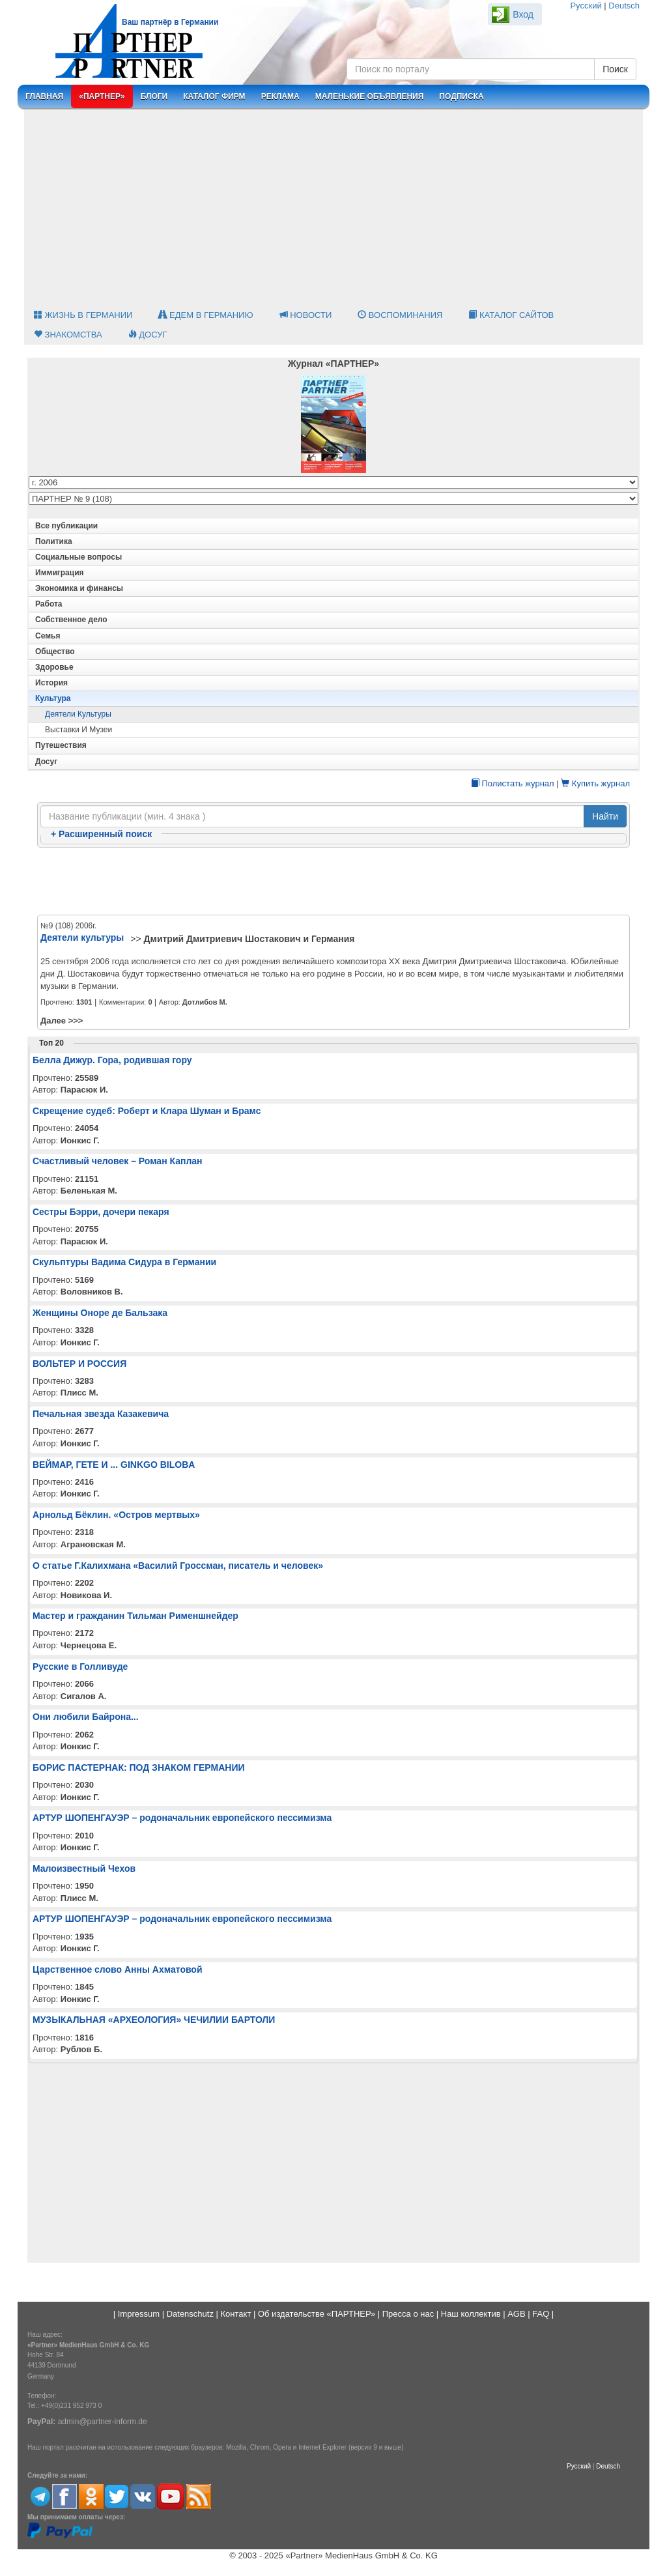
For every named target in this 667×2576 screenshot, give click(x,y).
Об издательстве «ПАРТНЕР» (316, 2314)
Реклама (280, 96)
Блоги (154, 96)
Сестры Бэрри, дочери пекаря (101, 1212)
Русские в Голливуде (80, 1666)
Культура (52, 698)
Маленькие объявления (369, 96)
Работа (49, 603)
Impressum (139, 2314)
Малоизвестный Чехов (84, 1868)
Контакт (236, 2314)
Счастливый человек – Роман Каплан (118, 1161)
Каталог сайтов (511, 315)
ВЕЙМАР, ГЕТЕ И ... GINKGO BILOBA (114, 1464)
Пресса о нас (408, 2314)
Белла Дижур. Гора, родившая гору (112, 1060)
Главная (44, 96)
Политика (53, 541)
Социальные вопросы (78, 557)
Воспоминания (400, 315)
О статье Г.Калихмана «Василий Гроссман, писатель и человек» (178, 1565)
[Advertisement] (333, 208)
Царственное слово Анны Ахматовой (118, 1969)
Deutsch (624, 5)
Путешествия (61, 745)
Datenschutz (190, 2314)
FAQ (540, 2314)
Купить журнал (595, 783)
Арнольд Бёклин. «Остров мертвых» (116, 1515)
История (51, 682)
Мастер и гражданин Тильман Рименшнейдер (135, 1615)
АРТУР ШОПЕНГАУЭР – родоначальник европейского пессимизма (182, 1817)
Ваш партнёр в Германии (170, 22)
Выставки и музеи (78, 729)
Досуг (147, 334)
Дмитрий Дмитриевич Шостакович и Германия (249, 939)
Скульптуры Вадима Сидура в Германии (124, 1262)
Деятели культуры (78, 714)
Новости (305, 315)
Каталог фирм (214, 96)
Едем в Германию (205, 315)
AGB (516, 2314)
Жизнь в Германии (83, 315)
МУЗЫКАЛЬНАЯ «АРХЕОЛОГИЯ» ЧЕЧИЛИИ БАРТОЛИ (154, 2019)
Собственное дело (71, 619)
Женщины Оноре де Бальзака (100, 1313)
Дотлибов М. (204, 1002)
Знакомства (68, 334)
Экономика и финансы (79, 588)
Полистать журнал (512, 783)
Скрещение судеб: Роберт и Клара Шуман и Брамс (147, 1111)
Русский (585, 5)
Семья (47, 635)
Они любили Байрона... (86, 1716)
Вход (523, 14)
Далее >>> (61, 1020)
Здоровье (54, 667)
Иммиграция (59, 572)
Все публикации (66, 525)
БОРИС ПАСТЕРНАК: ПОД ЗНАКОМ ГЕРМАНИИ (139, 1767)
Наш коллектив (471, 2314)
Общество (55, 651)
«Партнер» (102, 96)
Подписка (461, 96)
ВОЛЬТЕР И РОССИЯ (79, 1363)
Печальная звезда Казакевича (101, 1414)
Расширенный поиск (101, 834)
